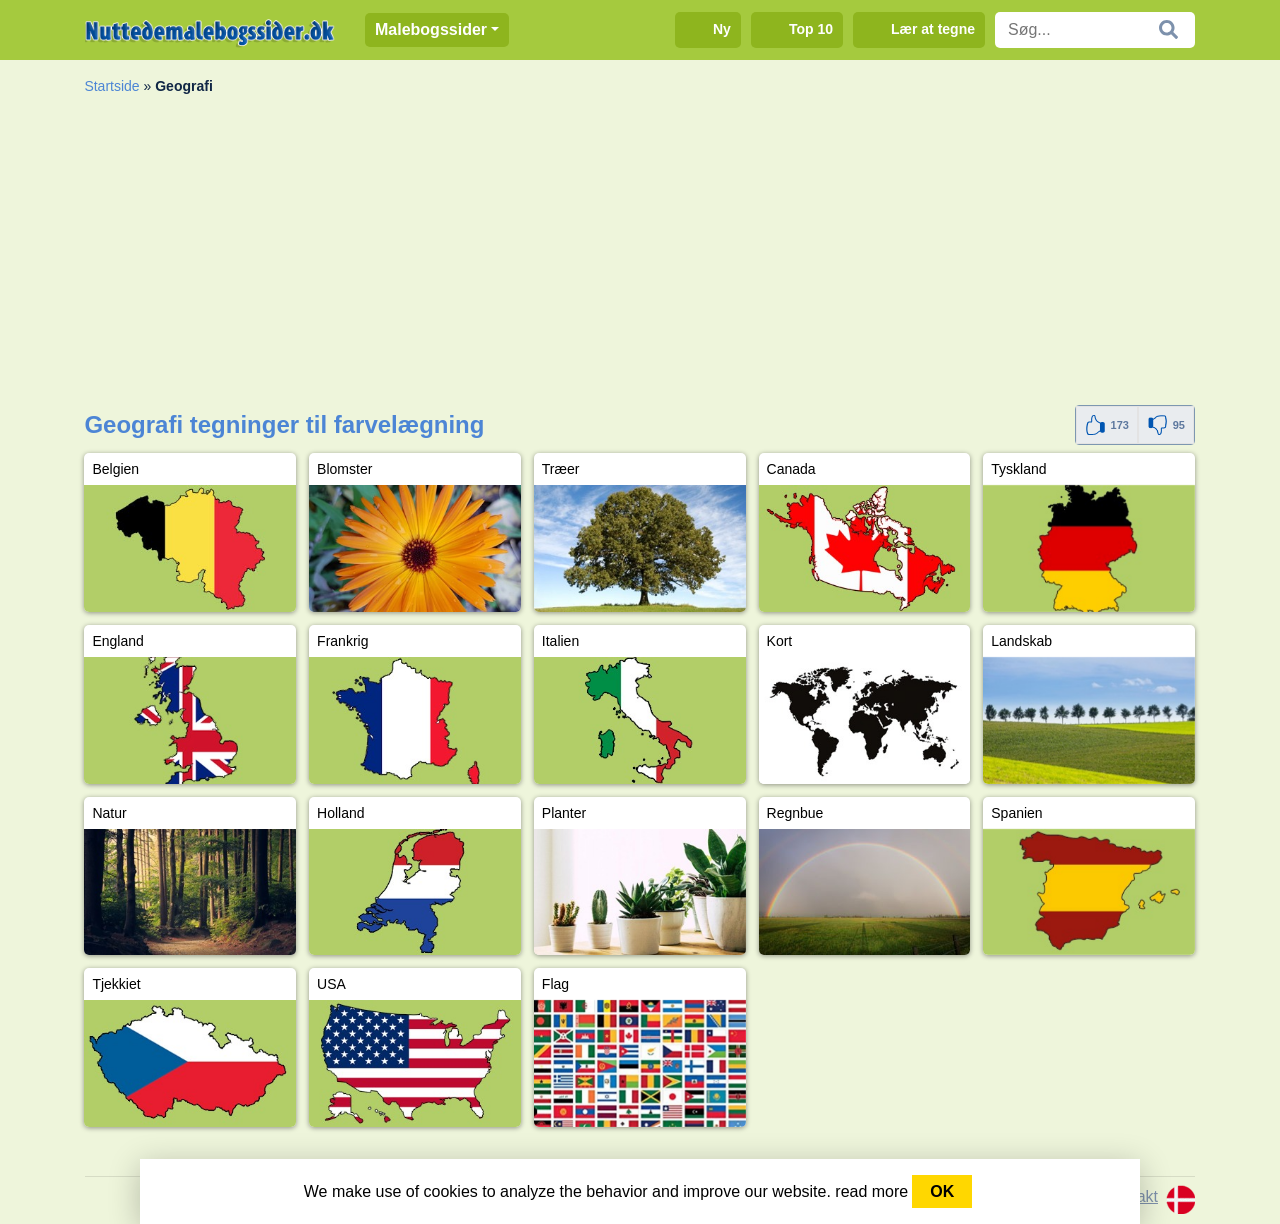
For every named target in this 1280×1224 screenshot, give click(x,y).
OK (942, 1191)
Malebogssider (431, 29)
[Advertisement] (639, 255)
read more (871, 1191)
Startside (111, 86)
